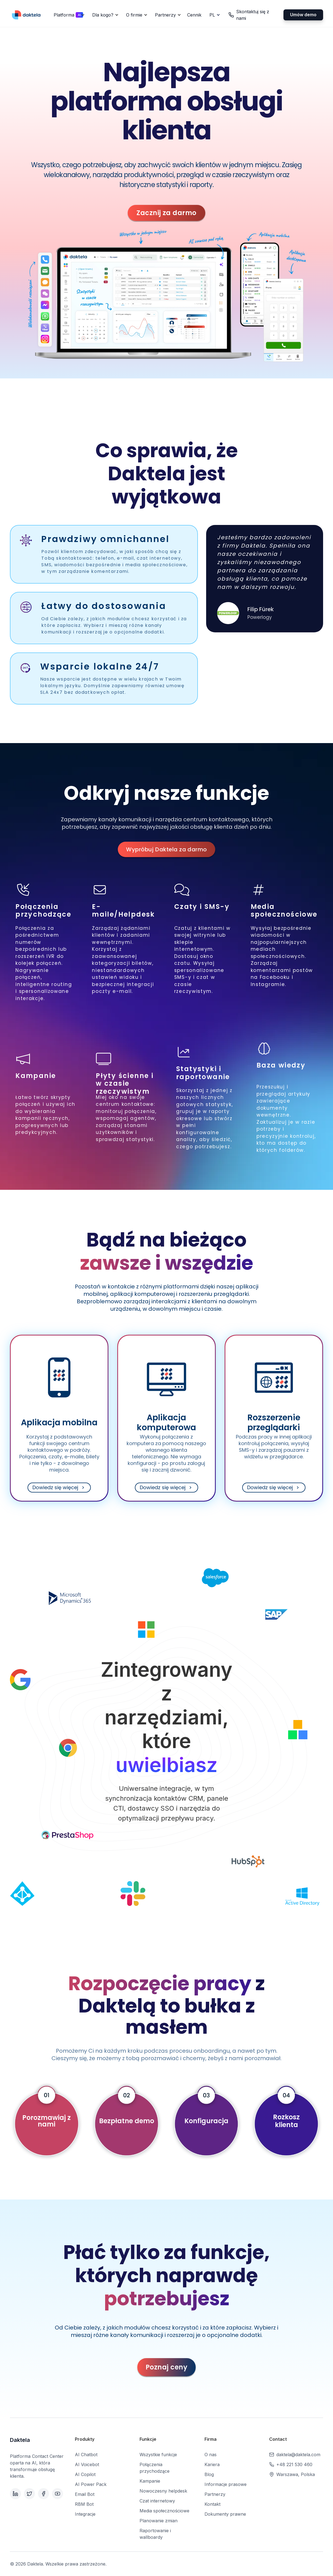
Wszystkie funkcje (158, 2454)
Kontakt (212, 2504)
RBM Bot (84, 2504)
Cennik (194, 15)
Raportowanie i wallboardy (155, 2534)
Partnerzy (214, 2494)
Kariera (212, 2464)
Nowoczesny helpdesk (163, 2491)
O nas (210, 2454)
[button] (68, 15)
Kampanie (150, 2481)
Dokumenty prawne (225, 2514)
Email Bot (84, 2494)
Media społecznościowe (164, 2510)
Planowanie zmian (159, 2520)
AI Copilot (85, 2474)
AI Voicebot (87, 2464)
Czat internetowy (157, 2501)
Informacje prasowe (225, 2484)
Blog (209, 2474)
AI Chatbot (86, 2454)
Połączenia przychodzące (155, 2468)
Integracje (85, 2514)
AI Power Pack (91, 2484)
